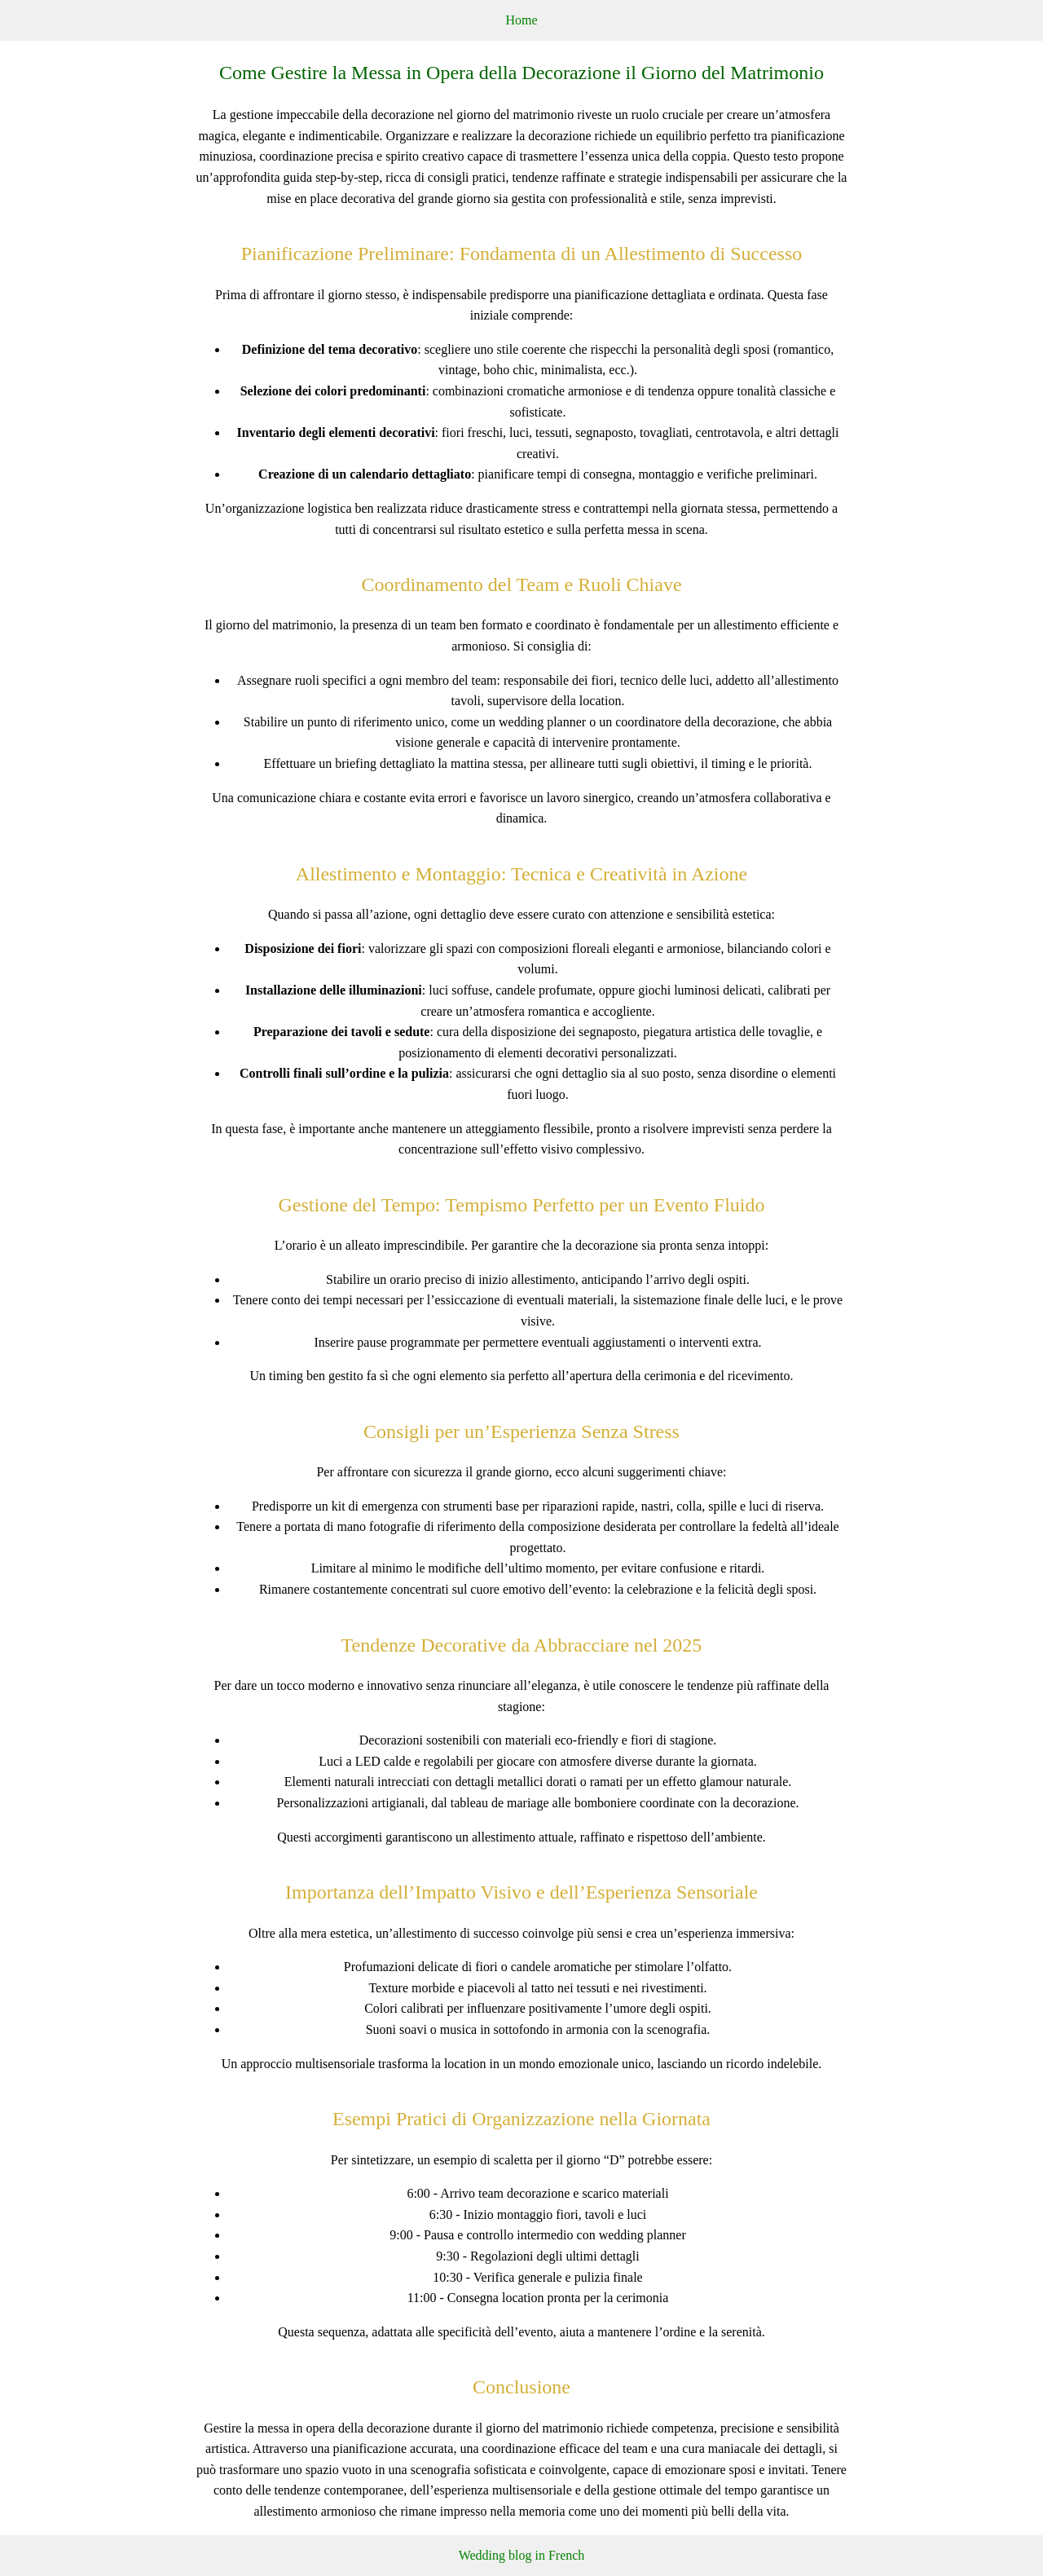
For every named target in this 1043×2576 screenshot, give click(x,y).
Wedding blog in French (522, 2555)
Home (521, 20)
